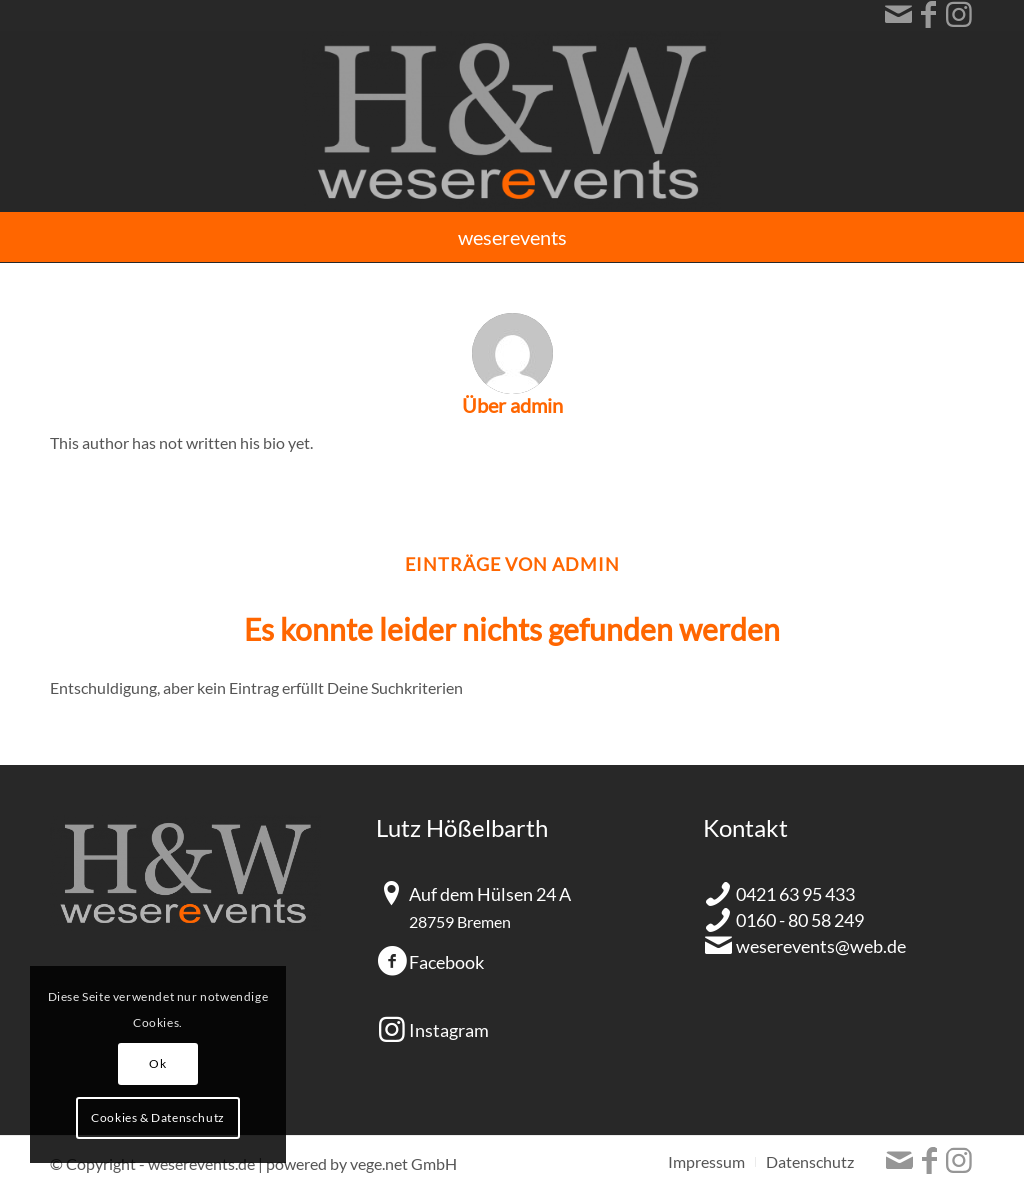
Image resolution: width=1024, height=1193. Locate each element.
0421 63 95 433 (795, 894)
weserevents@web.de (821, 946)
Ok (157, 1063)
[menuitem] (512, 237)
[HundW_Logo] (512, 121)
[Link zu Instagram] (959, 15)
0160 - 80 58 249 (800, 920)
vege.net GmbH (403, 1163)
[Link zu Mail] (898, 15)
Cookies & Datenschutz (158, 1117)
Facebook (446, 962)
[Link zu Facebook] (928, 15)
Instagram (449, 1030)
